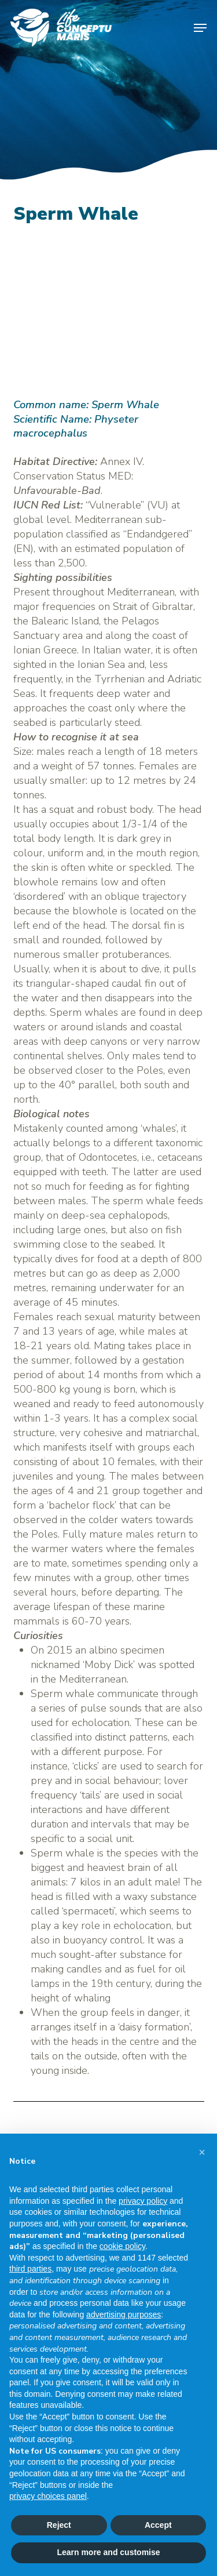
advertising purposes (123, 2314)
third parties (30, 2268)
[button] (200, 28)
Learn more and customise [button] (108, 2552)
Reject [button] (59, 2525)
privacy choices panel (48, 2496)
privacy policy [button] (143, 2201)
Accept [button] (158, 2525)
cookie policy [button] (122, 2246)
